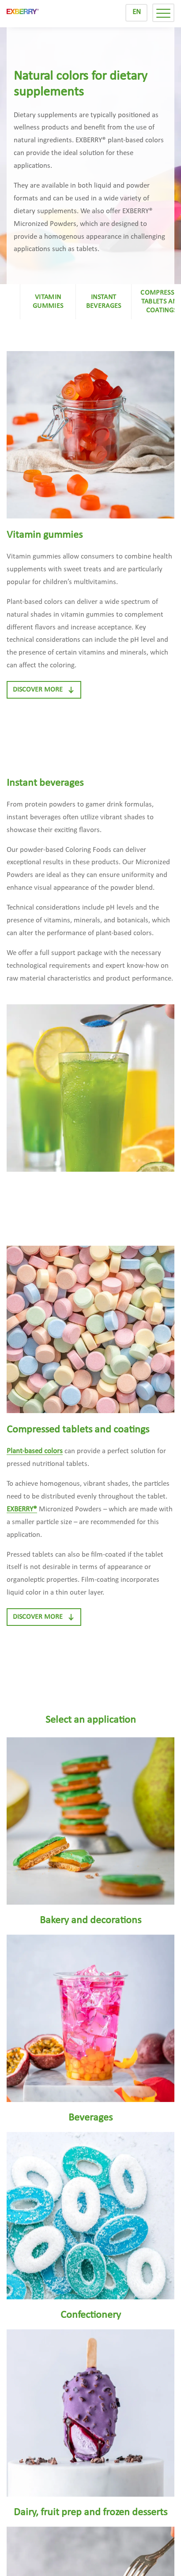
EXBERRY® (22, 1509)
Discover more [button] (44, 689)
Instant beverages (103, 302)
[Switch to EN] (136, 13)
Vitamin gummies (48, 302)
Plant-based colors (35, 1451)
